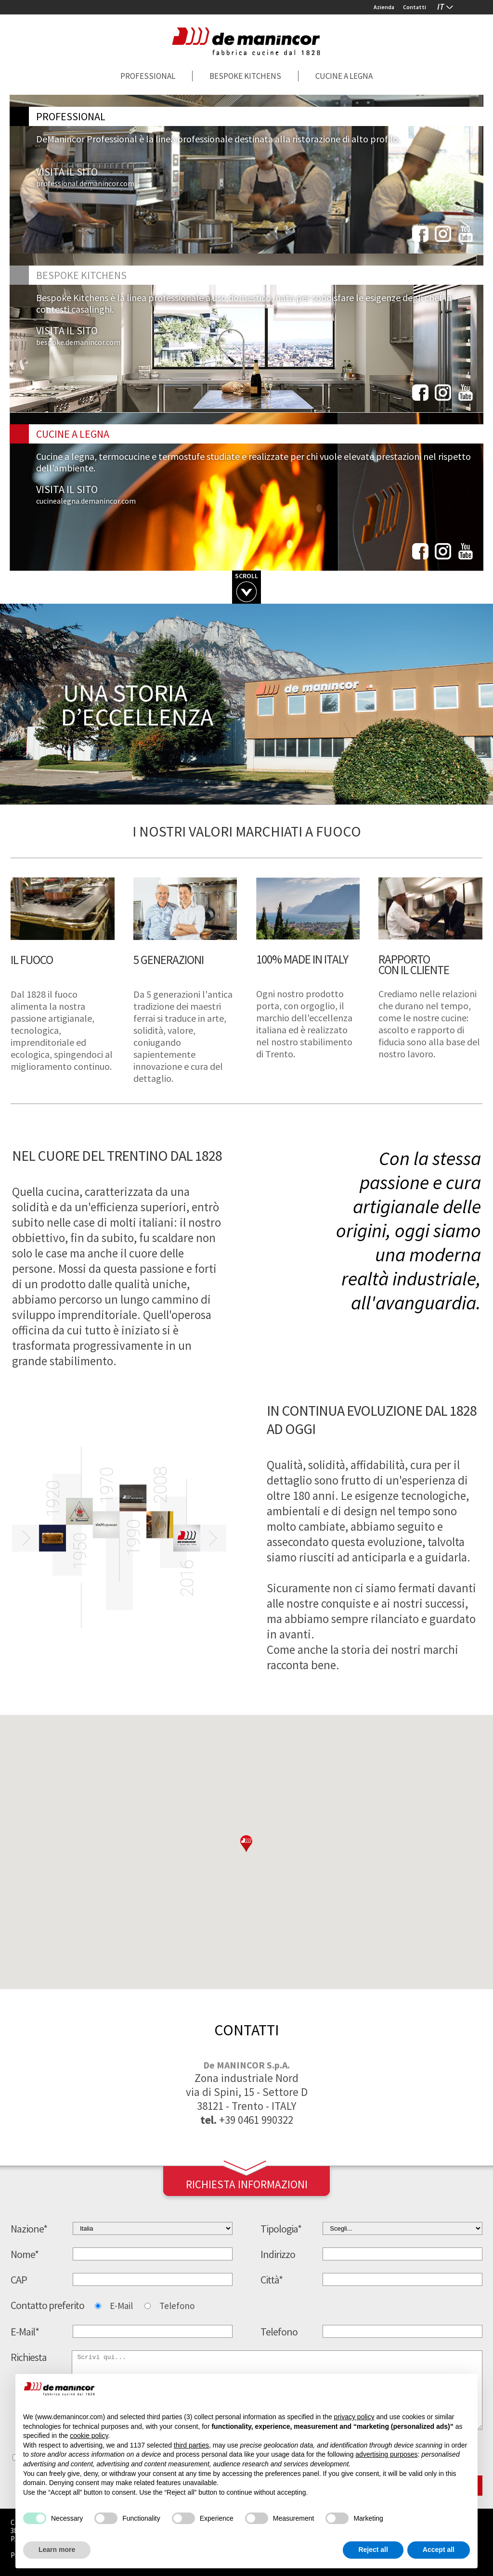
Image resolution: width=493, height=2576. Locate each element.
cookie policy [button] (89, 2435)
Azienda (384, 7)
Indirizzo (277, 2254)
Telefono (177, 2305)
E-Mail (121, 2305)
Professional (147, 76)
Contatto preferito (47, 2305)
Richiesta (29, 2357)
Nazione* (29, 2228)
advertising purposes (386, 2454)
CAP (19, 2279)
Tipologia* (280, 2228)
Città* (271, 2279)
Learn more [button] (57, 2549)
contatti (246, 2030)
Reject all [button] (373, 2549)
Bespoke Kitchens (245, 76)
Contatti (414, 7)
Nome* (25, 2254)
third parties (191, 2445)
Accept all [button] (438, 2549)
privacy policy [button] (354, 2417)
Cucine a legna (344, 76)
